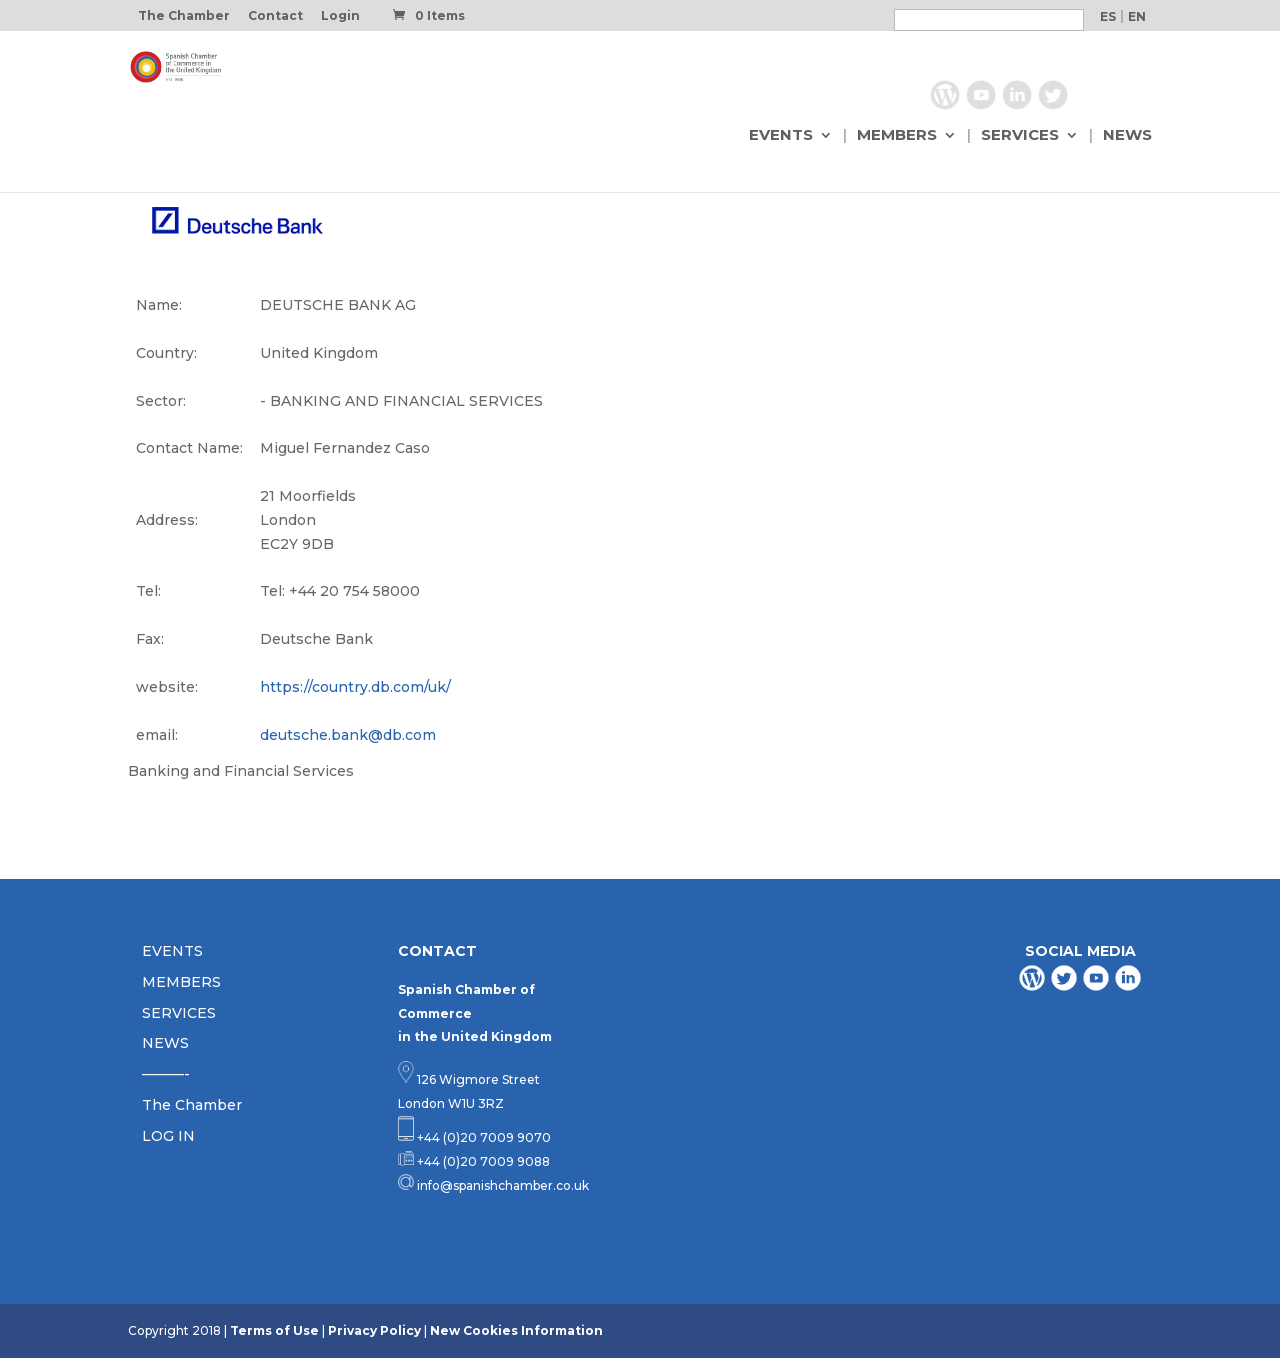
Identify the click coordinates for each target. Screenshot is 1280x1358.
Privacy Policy (374, 1330)
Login (340, 16)
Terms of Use (274, 1330)
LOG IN (168, 1136)
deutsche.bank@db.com (348, 735)
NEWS (1127, 137)
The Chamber (184, 16)
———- (166, 1074)
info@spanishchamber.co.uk (501, 1185)
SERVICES (1020, 137)
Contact (275, 16)
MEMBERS (897, 137)
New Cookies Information (516, 1330)
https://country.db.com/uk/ (355, 687)
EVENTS (781, 137)
